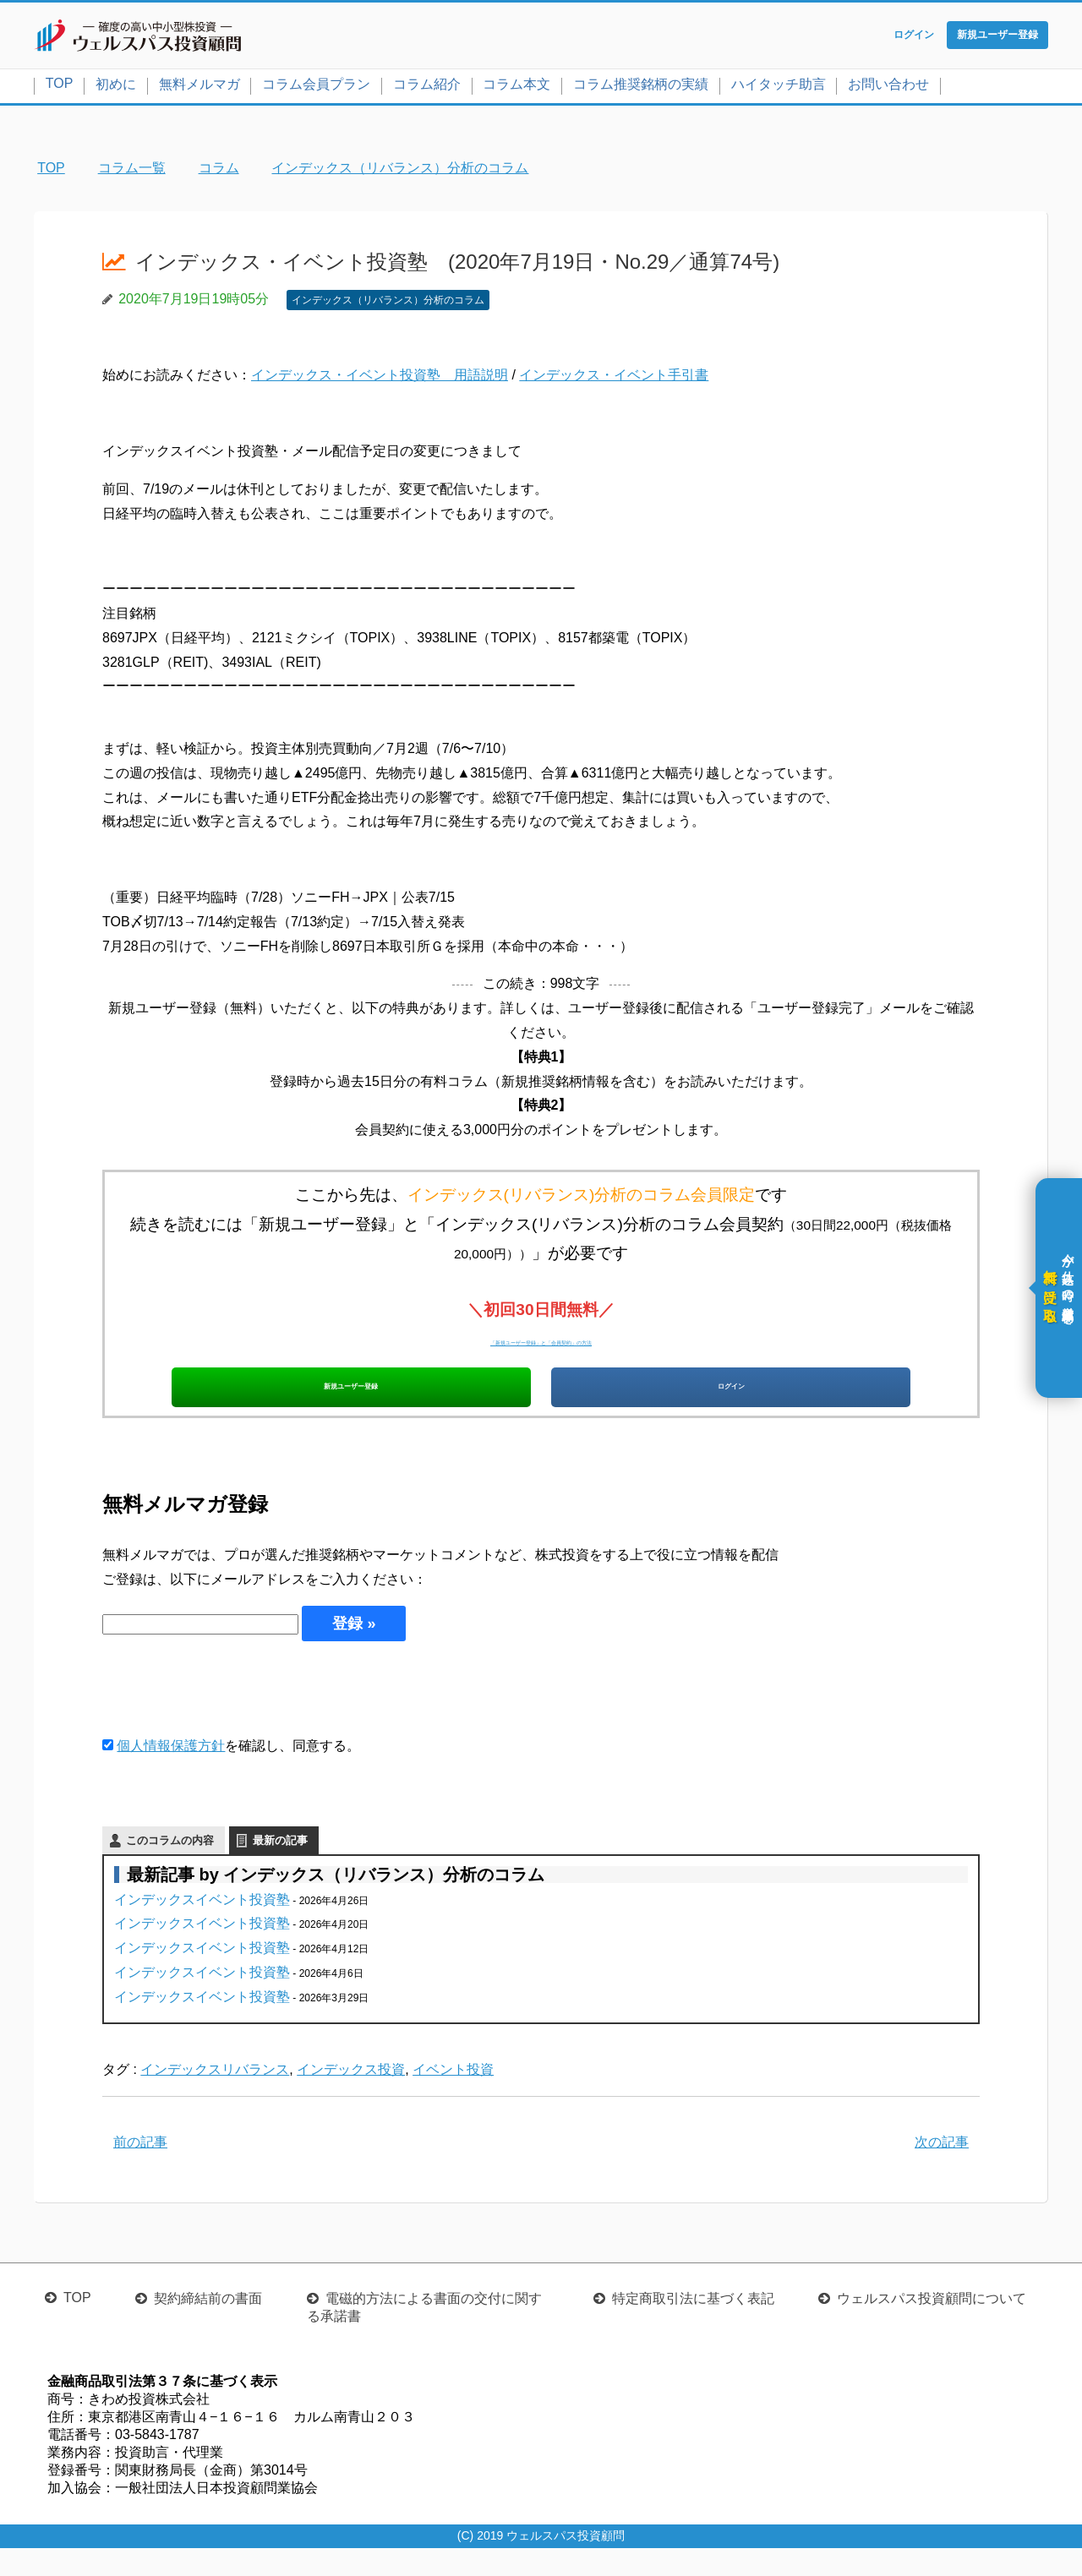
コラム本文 (516, 87)
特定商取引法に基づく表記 (693, 2326)
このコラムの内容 (170, 1868)
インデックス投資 (351, 2098)
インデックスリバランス (214, 2098)
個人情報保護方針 (171, 1773)
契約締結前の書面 (208, 2326)
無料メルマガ (199, 87)
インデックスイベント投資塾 (202, 1927)
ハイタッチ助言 (778, 87)
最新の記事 (280, 1868)
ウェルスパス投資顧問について (931, 2326)
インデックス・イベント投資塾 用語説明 (379, 379)
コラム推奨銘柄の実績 (640, 87)
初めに (116, 87)
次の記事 (942, 2170)
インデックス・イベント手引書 (613, 379)
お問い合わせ (888, 87)
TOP (60, 86)
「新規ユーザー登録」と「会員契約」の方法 (541, 1342)
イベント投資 (453, 2098)
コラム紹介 (427, 87)
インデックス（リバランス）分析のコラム (388, 303)
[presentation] (230, 1716)
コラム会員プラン (316, 87)
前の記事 (140, 2170)
